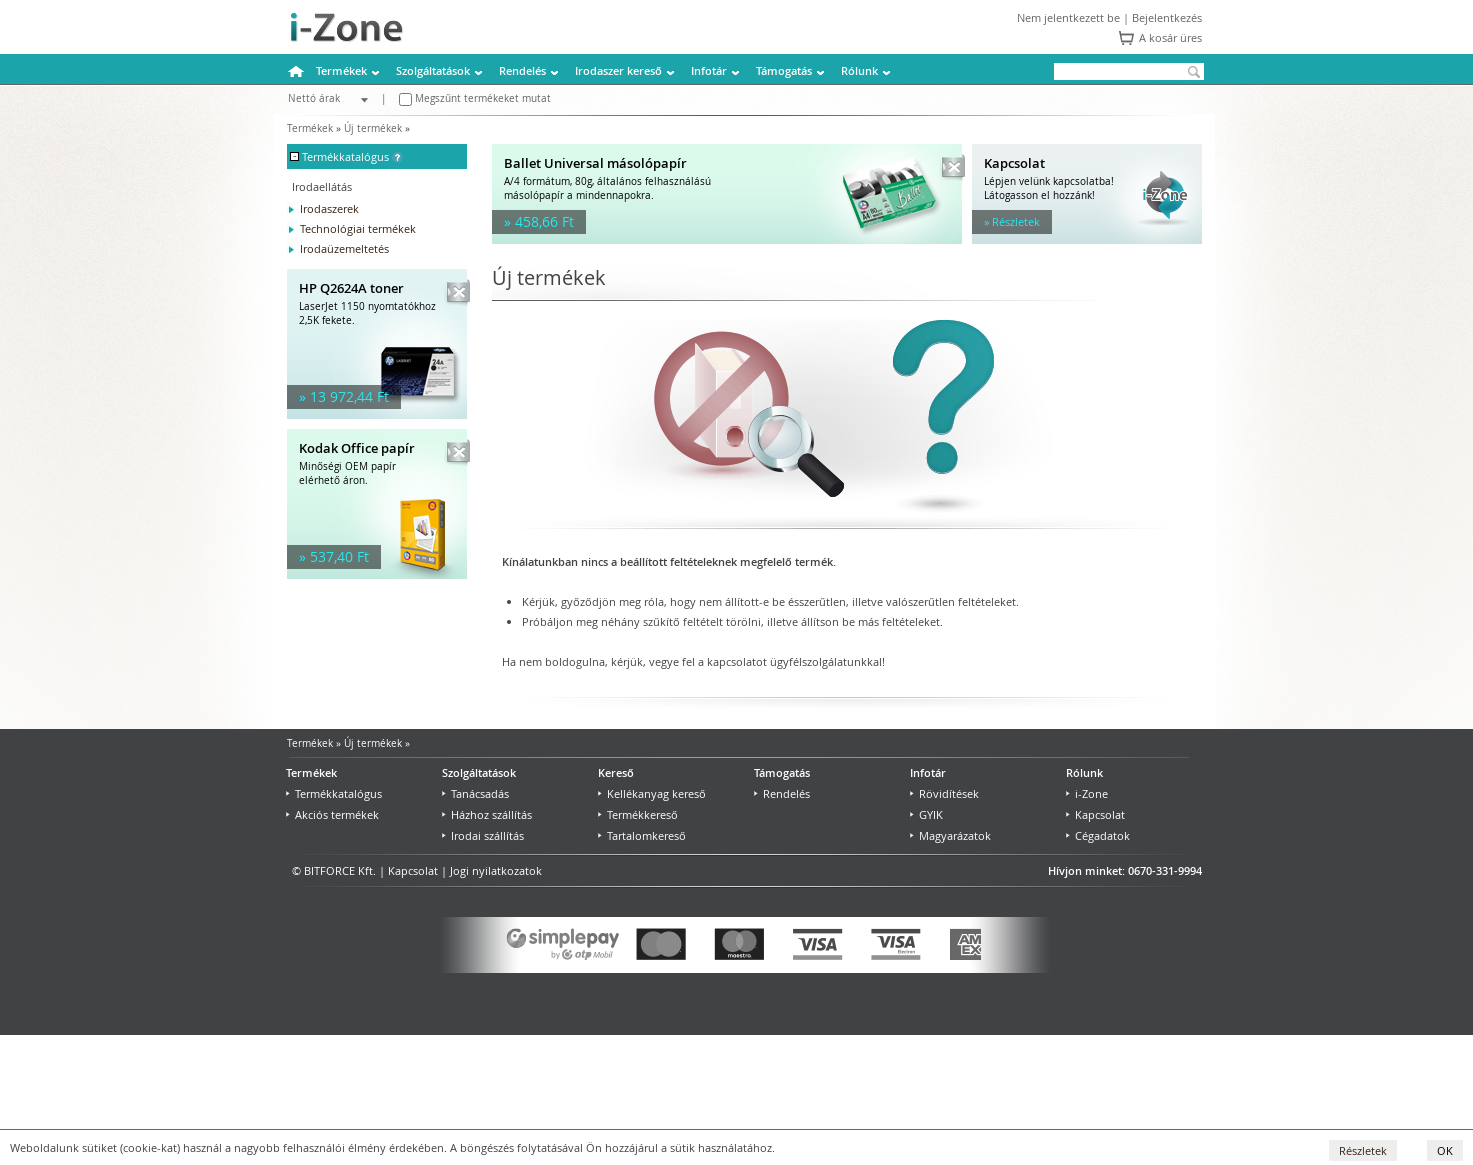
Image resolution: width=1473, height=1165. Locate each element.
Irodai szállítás (483, 835)
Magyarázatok (950, 835)
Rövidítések (944, 793)
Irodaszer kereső (618, 70)
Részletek (1363, 1150)
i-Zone (1087, 793)
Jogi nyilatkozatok (496, 870)
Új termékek (373, 128)
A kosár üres (1170, 37)
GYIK (926, 814)
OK (1445, 1150)
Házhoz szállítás (487, 814)
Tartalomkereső (642, 835)
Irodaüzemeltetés (344, 248)
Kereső (616, 772)
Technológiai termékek (358, 228)
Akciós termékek (332, 814)
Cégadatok (1098, 835)
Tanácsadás (475, 793)
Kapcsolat (1095, 814)
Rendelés (522, 70)
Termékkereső (638, 814)
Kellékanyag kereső (652, 793)
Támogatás (784, 70)
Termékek (341, 70)
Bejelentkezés (1167, 17)
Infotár (709, 70)
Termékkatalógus (334, 793)
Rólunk (859, 70)
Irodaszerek (329, 208)
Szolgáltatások (433, 70)
